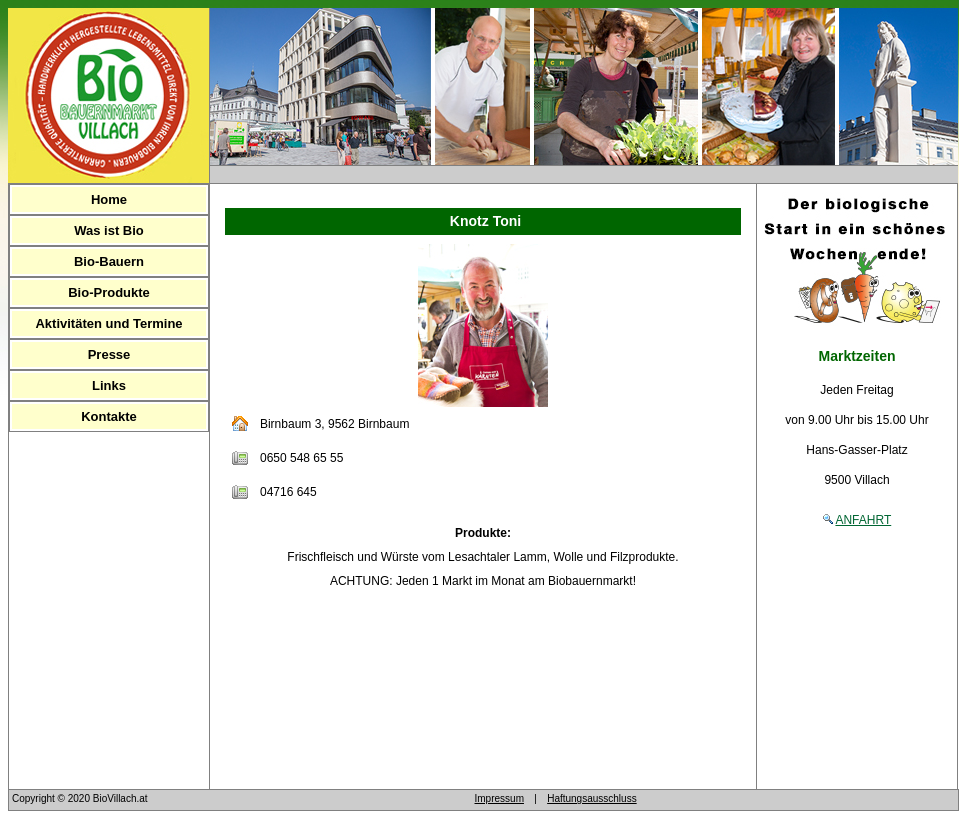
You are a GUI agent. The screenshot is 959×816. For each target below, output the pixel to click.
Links (109, 385)
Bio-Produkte (109, 292)
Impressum (499, 798)
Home (109, 199)
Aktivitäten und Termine (108, 323)
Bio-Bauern (109, 261)
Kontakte (109, 416)
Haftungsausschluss (592, 798)
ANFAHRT (863, 520)
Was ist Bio (109, 230)
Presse (109, 354)
